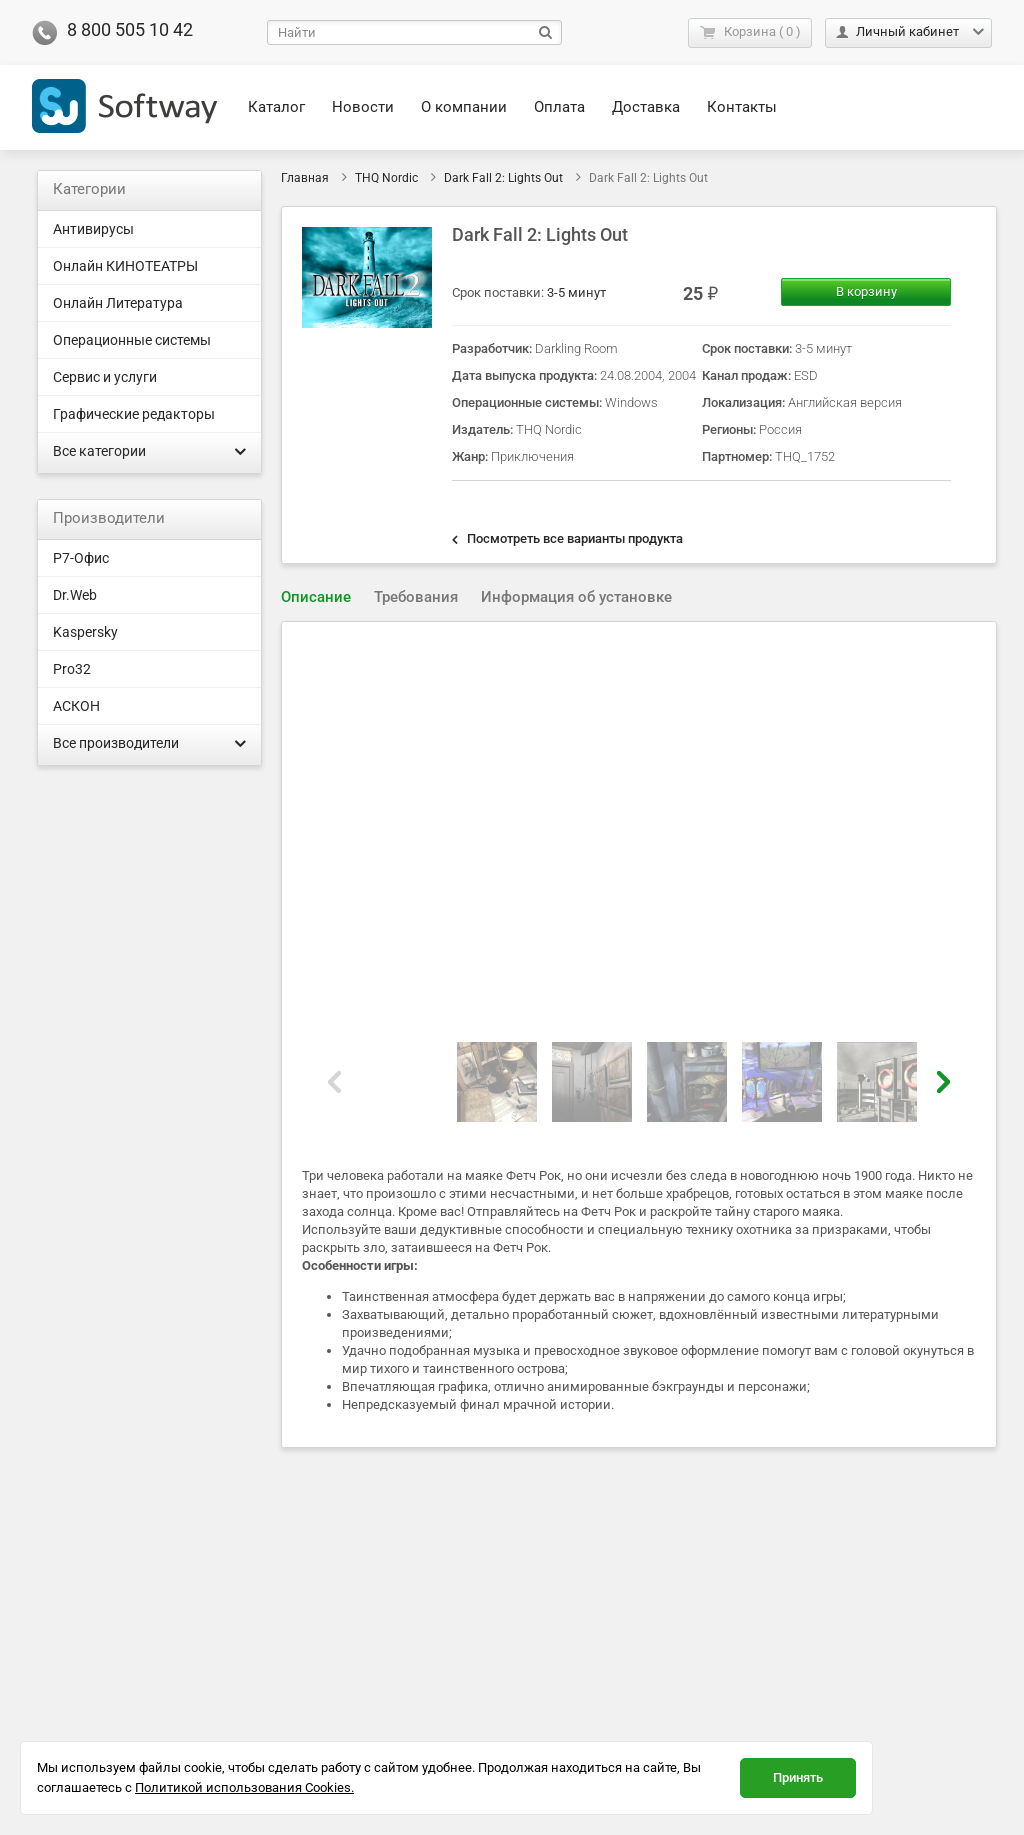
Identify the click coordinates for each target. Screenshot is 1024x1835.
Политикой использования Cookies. (244, 1787)
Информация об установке (576, 597)
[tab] (316, 597)
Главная (305, 178)
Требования (416, 597)
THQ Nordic (386, 178)
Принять (798, 1777)
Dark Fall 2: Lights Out (503, 178)
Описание (316, 597)
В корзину (866, 291)
